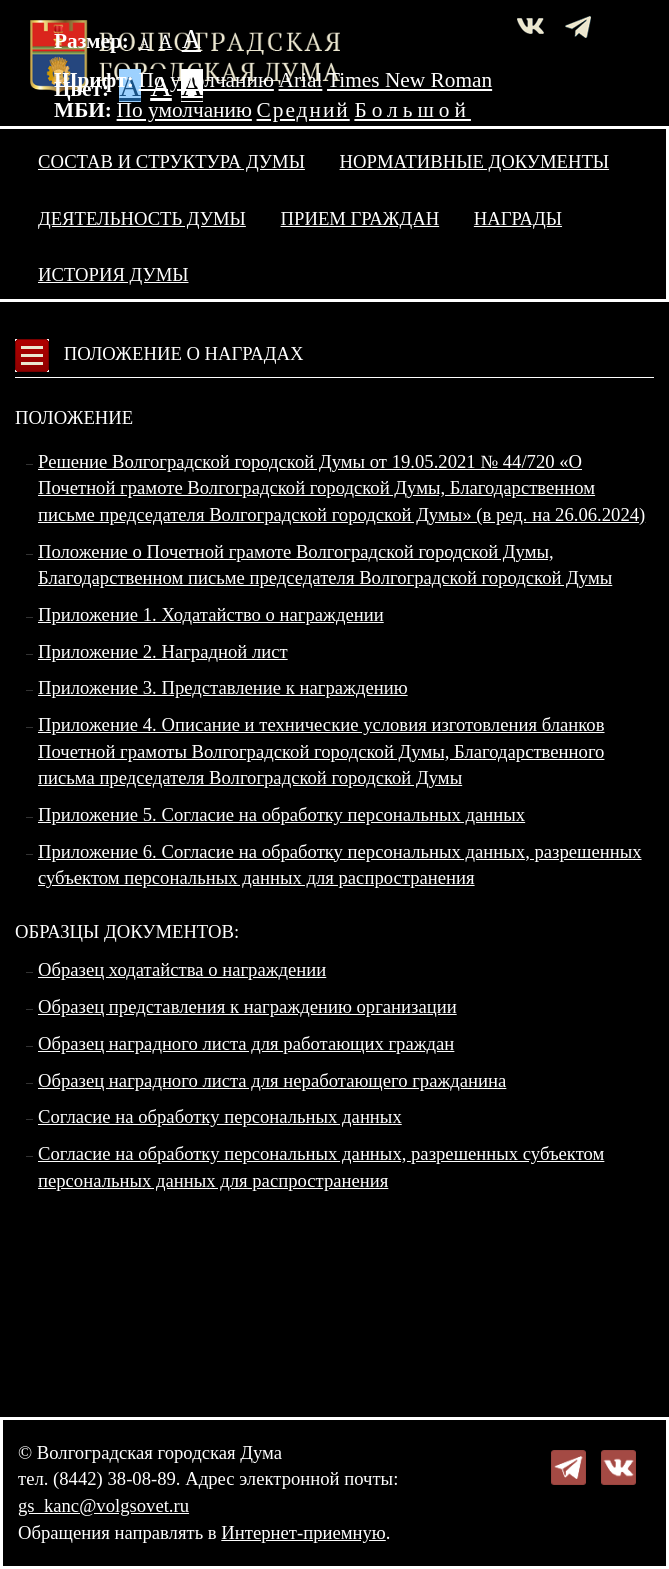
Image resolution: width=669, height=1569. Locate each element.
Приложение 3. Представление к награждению (223, 687)
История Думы (113, 274)
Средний (303, 110)
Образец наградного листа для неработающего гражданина (272, 1080)
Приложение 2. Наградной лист (163, 651)
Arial (301, 80)
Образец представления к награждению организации (247, 1006)
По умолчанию (206, 80)
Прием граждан (360, 218)
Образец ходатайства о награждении (182, 969)
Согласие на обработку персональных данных (220, 1116)
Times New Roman (409, 80)
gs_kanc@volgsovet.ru (103, 1505)
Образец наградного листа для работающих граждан (246, 1043)
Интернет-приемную (303, 1532)
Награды (518, 218)
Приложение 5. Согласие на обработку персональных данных (281, 814)
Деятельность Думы (142, 218)
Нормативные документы (474, 161)
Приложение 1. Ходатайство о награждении (211, 614)
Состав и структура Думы (171, 161)
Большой (412, 110)
